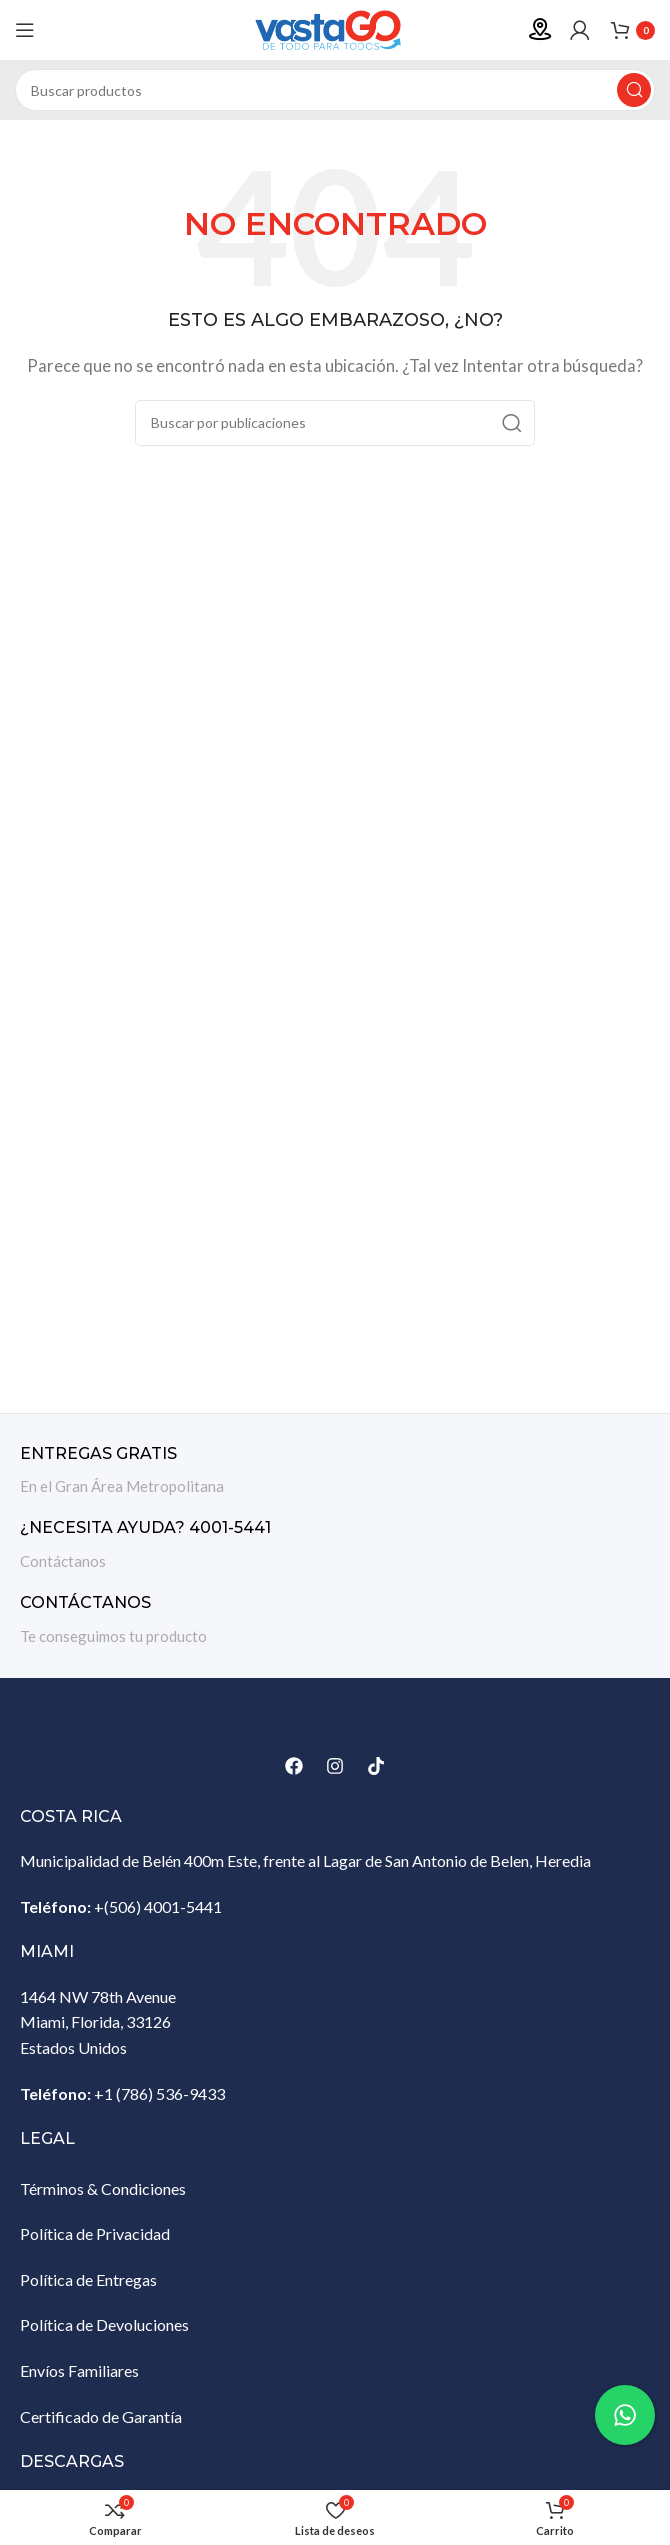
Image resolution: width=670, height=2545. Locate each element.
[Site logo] (335, 28)
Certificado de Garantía (101, 2416)
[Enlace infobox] (335, 1471)
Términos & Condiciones (103, 2188)
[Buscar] (335, 90)
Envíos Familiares (79, 2370)
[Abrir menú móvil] (25, 30)
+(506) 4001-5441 (158, 1906)
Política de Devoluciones (104, 2324)
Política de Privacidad (95, 2233)
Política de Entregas (88, 2279)
